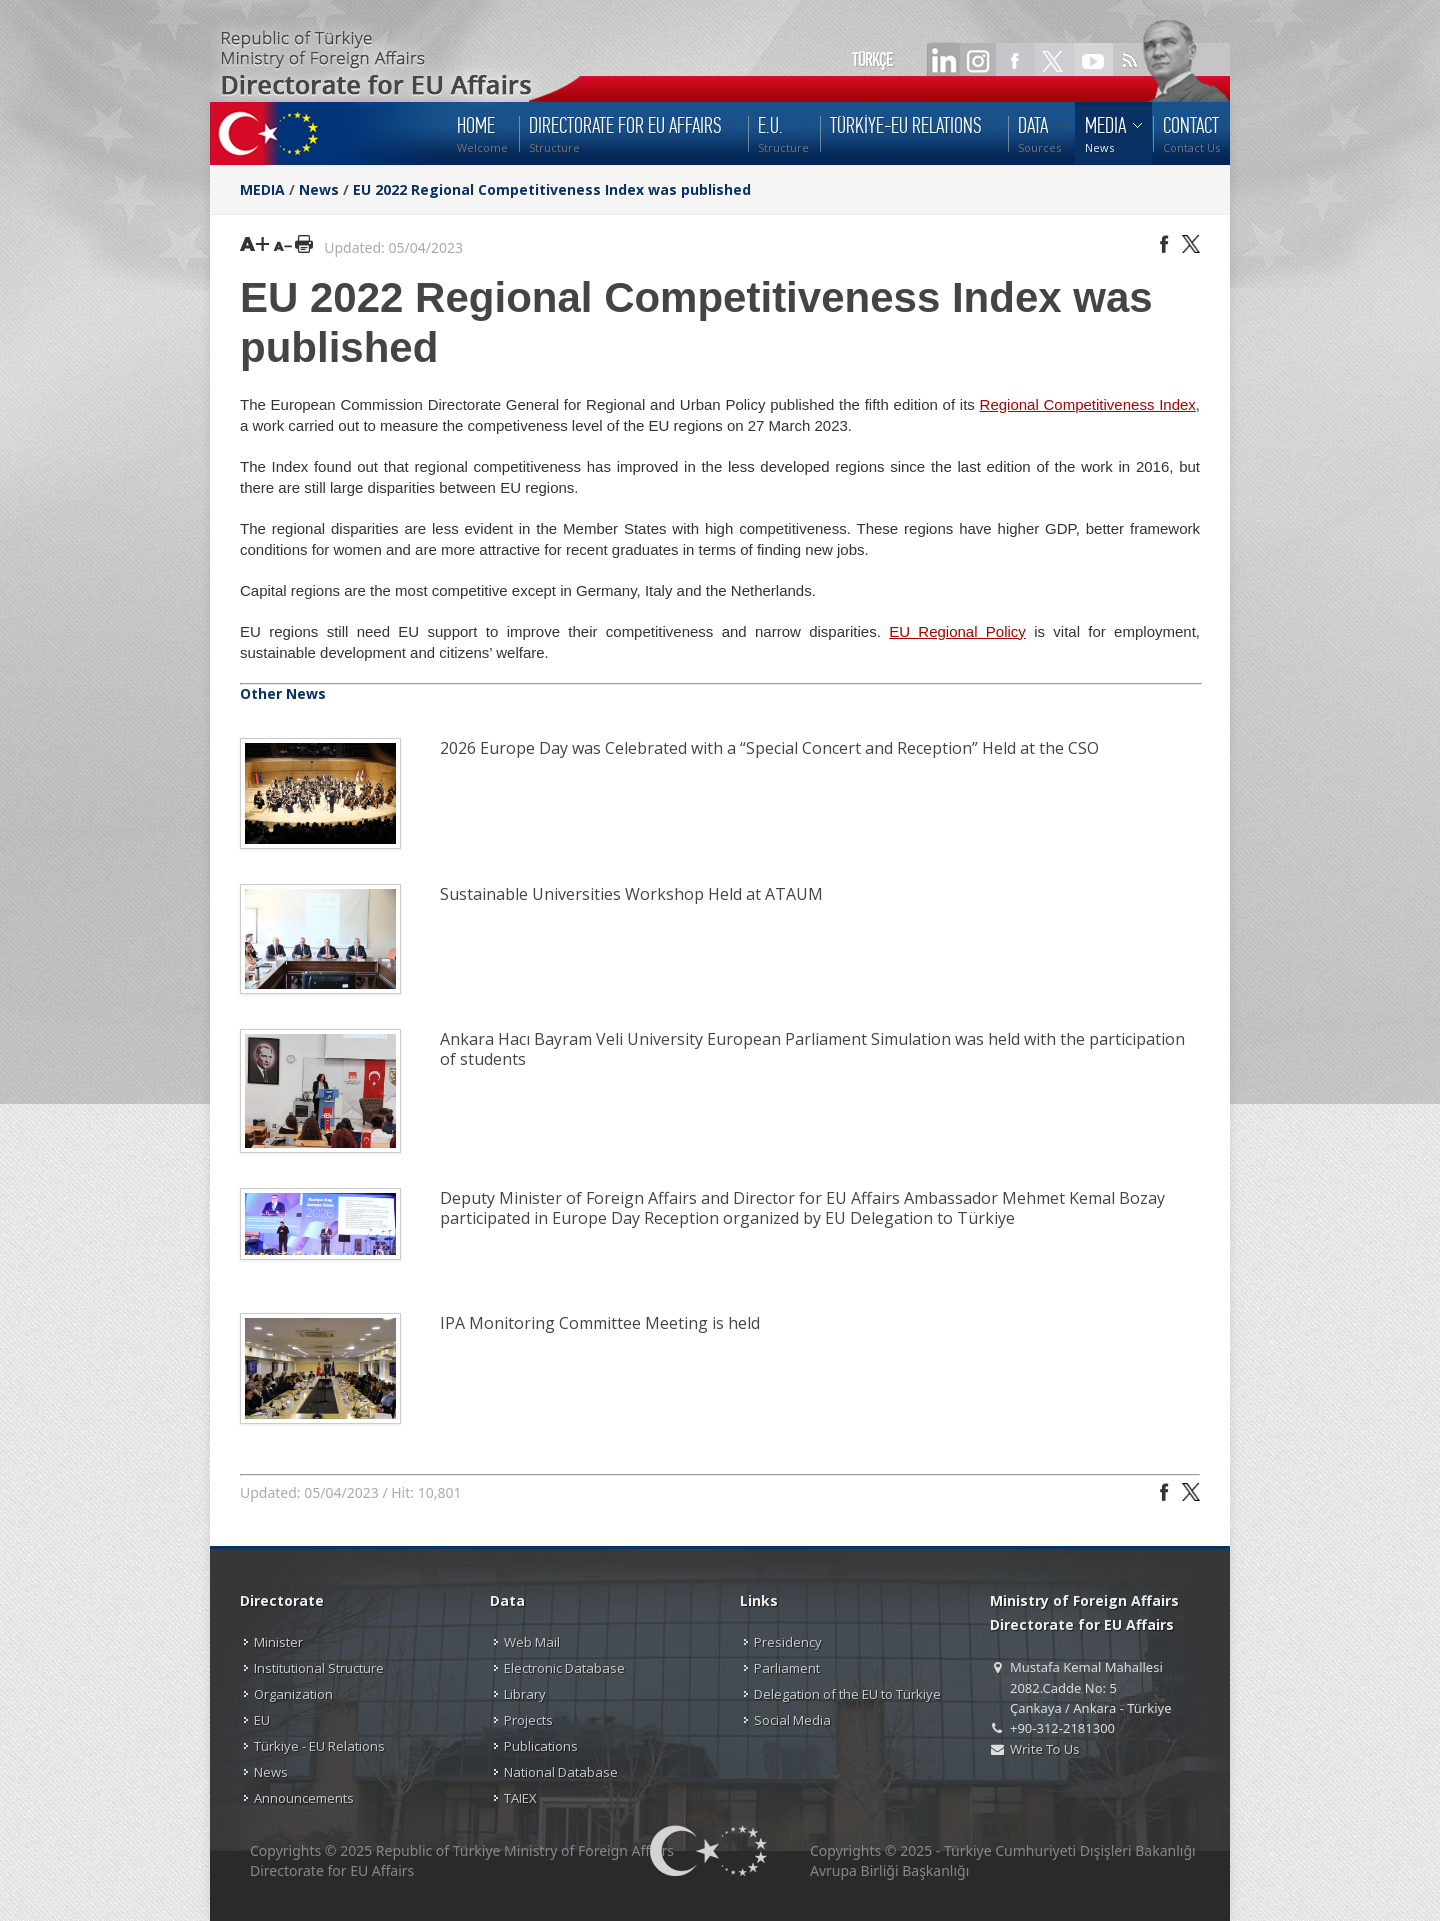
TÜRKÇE (872, 60)
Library (525, 1694)
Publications (541, 1746)
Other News (283, 693)
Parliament (787, 1668)
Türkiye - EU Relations (319, 1746)
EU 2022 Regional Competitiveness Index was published (552, 189)
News (319, 189)
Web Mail (532, 1642)
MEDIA (262, 189)
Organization (293, 1694)
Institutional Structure (319, 1668)
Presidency (788, 1642)
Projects (528, 1720)
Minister (278, 1642)
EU (262, 1720)
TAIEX (520, 1798)
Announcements (304, 1798)
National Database (561, 1772)
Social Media (792, 1720)
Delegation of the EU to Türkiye (847, 1694)
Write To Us (1044, 1749)
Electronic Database (564, 1668)
